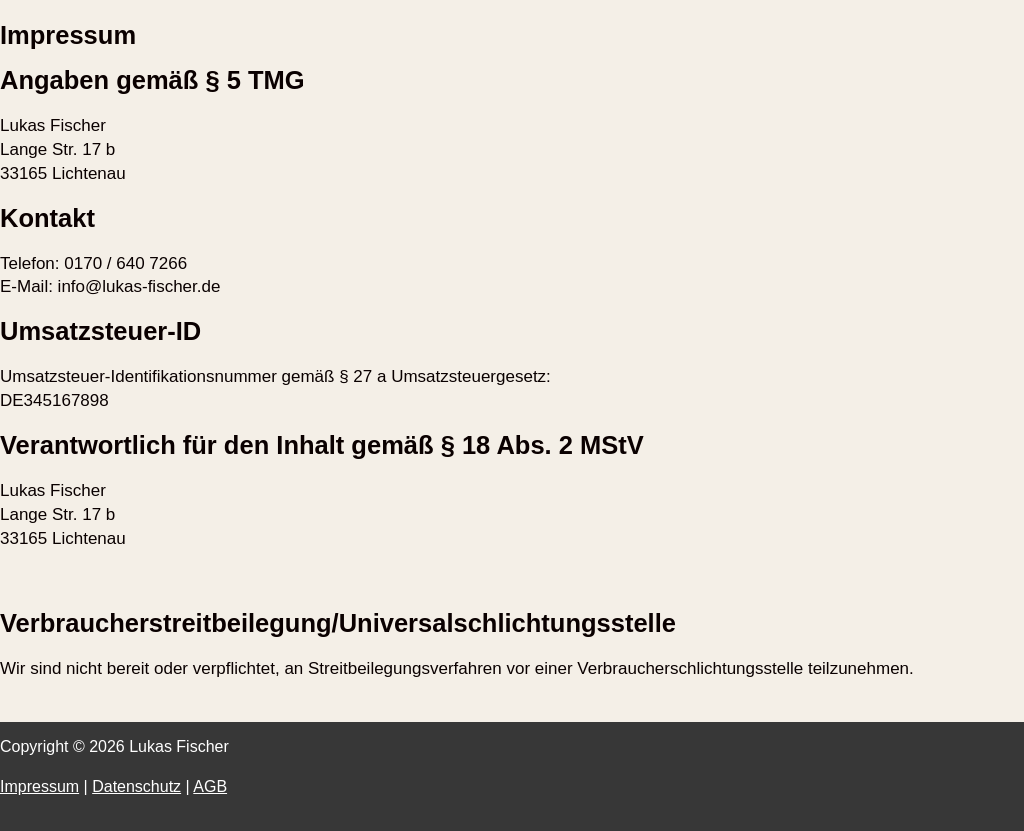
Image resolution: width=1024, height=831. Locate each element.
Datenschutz (136, 786)
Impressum (39, 786)
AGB (210, 786)
